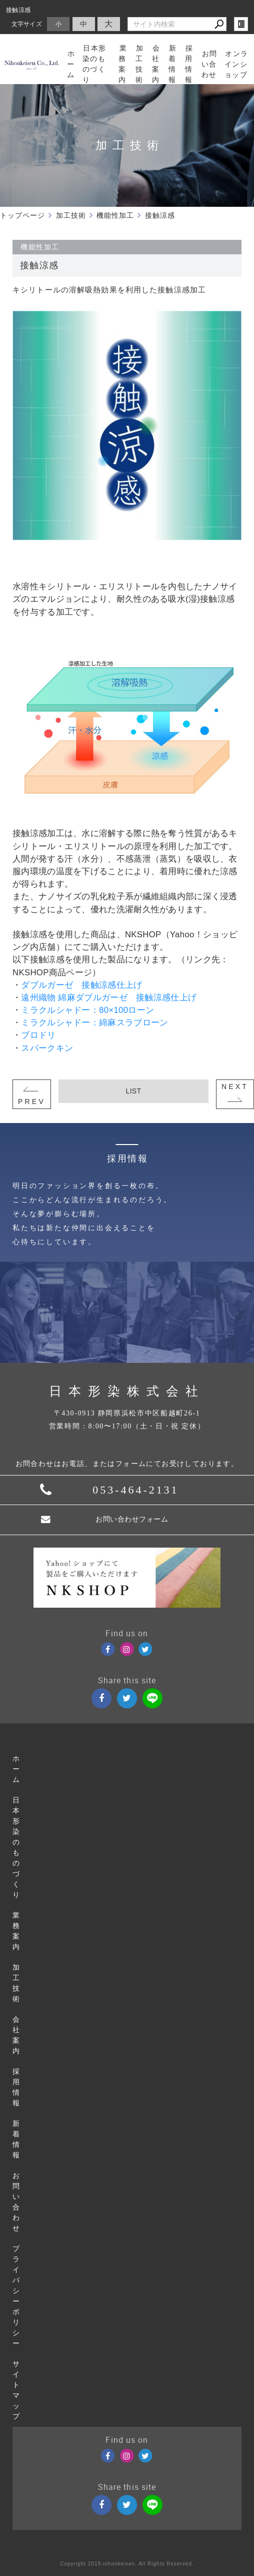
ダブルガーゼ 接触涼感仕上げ (81, 985)
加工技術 (16, 1983)
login (241, 24)
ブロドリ (38, 1035)
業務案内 (16, 1931)
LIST (134, 1091)
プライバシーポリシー (16, 2296)
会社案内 (16, 2035)
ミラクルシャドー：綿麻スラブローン (94, 1022)
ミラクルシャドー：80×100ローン (87, 1010)
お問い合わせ (16, 2202)
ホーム (16, 1769)
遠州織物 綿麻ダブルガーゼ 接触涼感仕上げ (108, 997)
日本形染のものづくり (16, 1847)
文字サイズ (27, 24)
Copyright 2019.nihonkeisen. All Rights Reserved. (127, 2563)
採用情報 (16, 2087)
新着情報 (16, 2139)
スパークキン (47, 1048)
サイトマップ (16, 2390)
